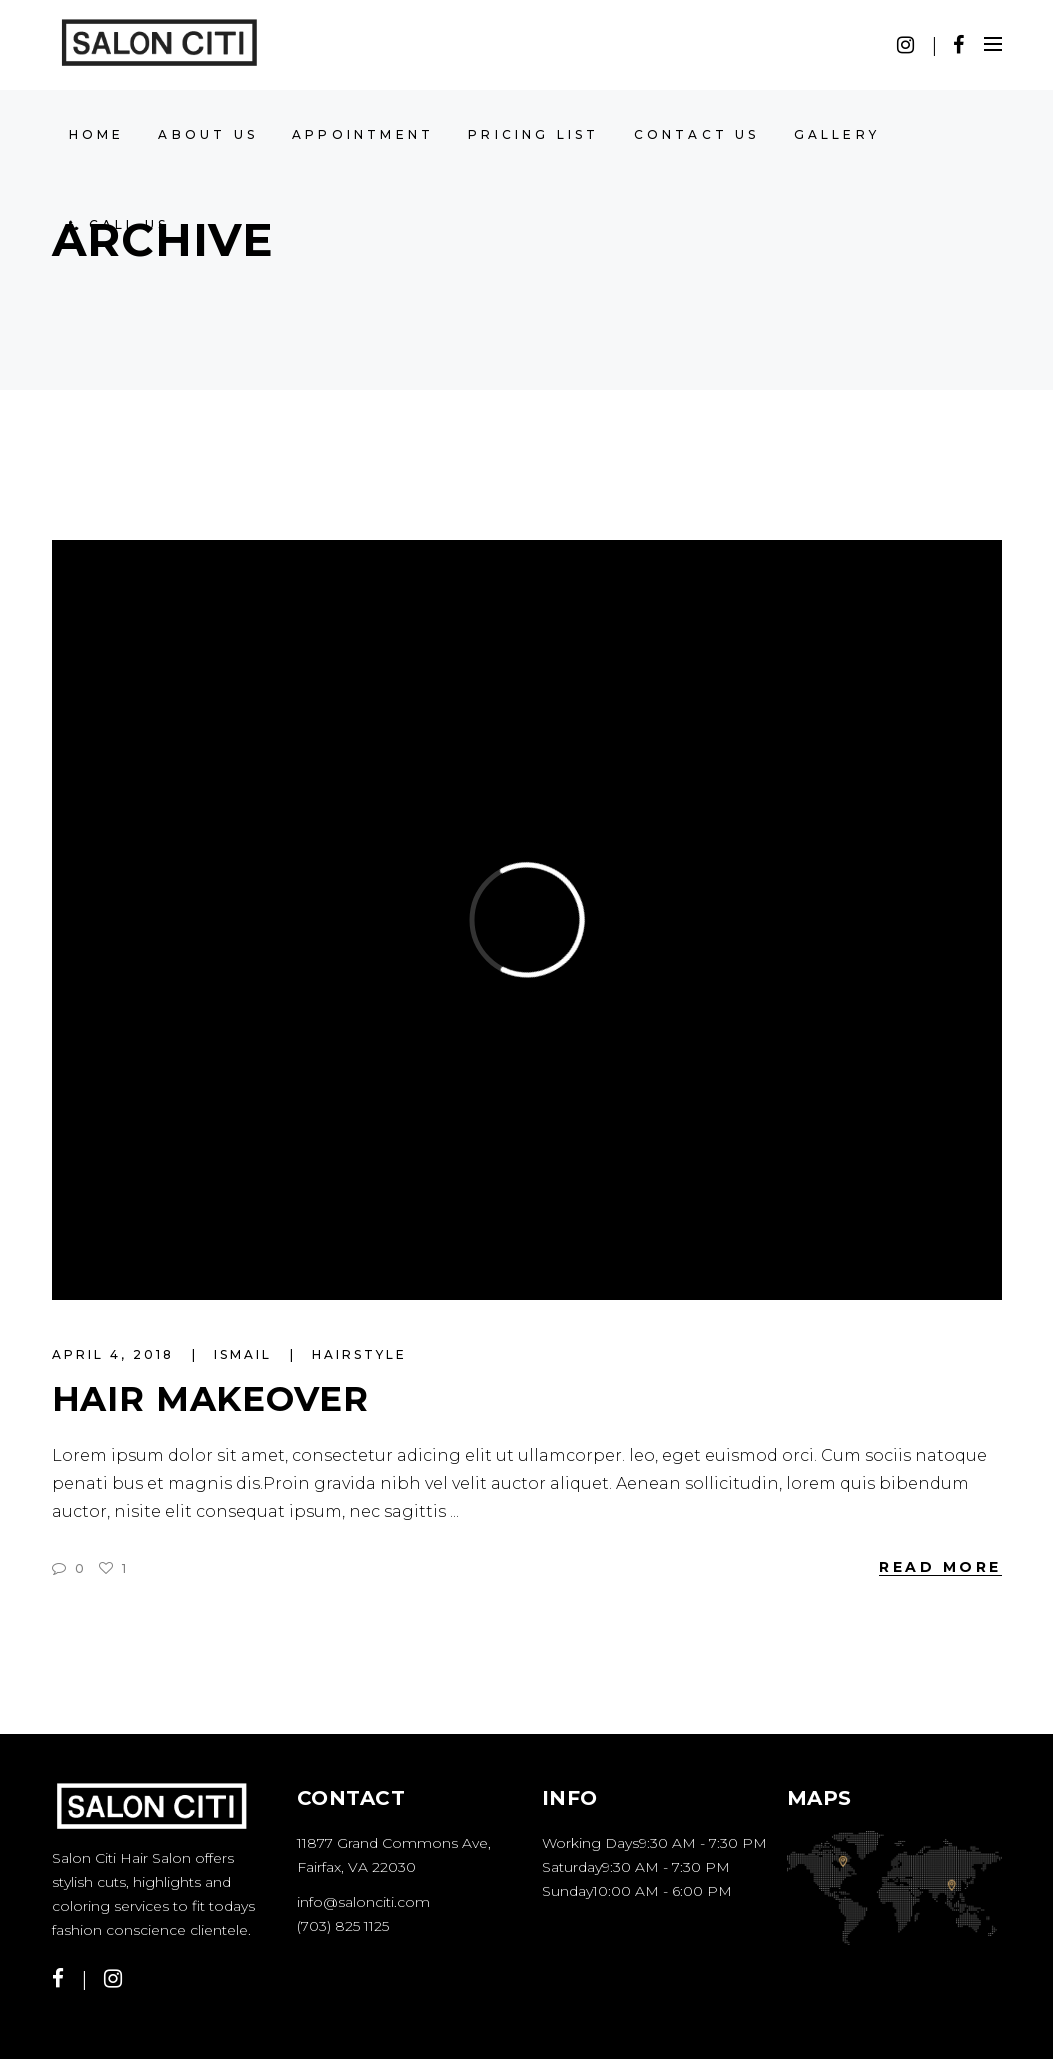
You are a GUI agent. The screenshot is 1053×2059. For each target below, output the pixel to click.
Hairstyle (359, 1354)
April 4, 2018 (116, 1354)
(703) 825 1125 (343, 1926)
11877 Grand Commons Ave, (394, 1843)
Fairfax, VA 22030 (356, 1867)
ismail (246, 1354)
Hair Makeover (210, 1399)
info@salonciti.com (363, 1902)
